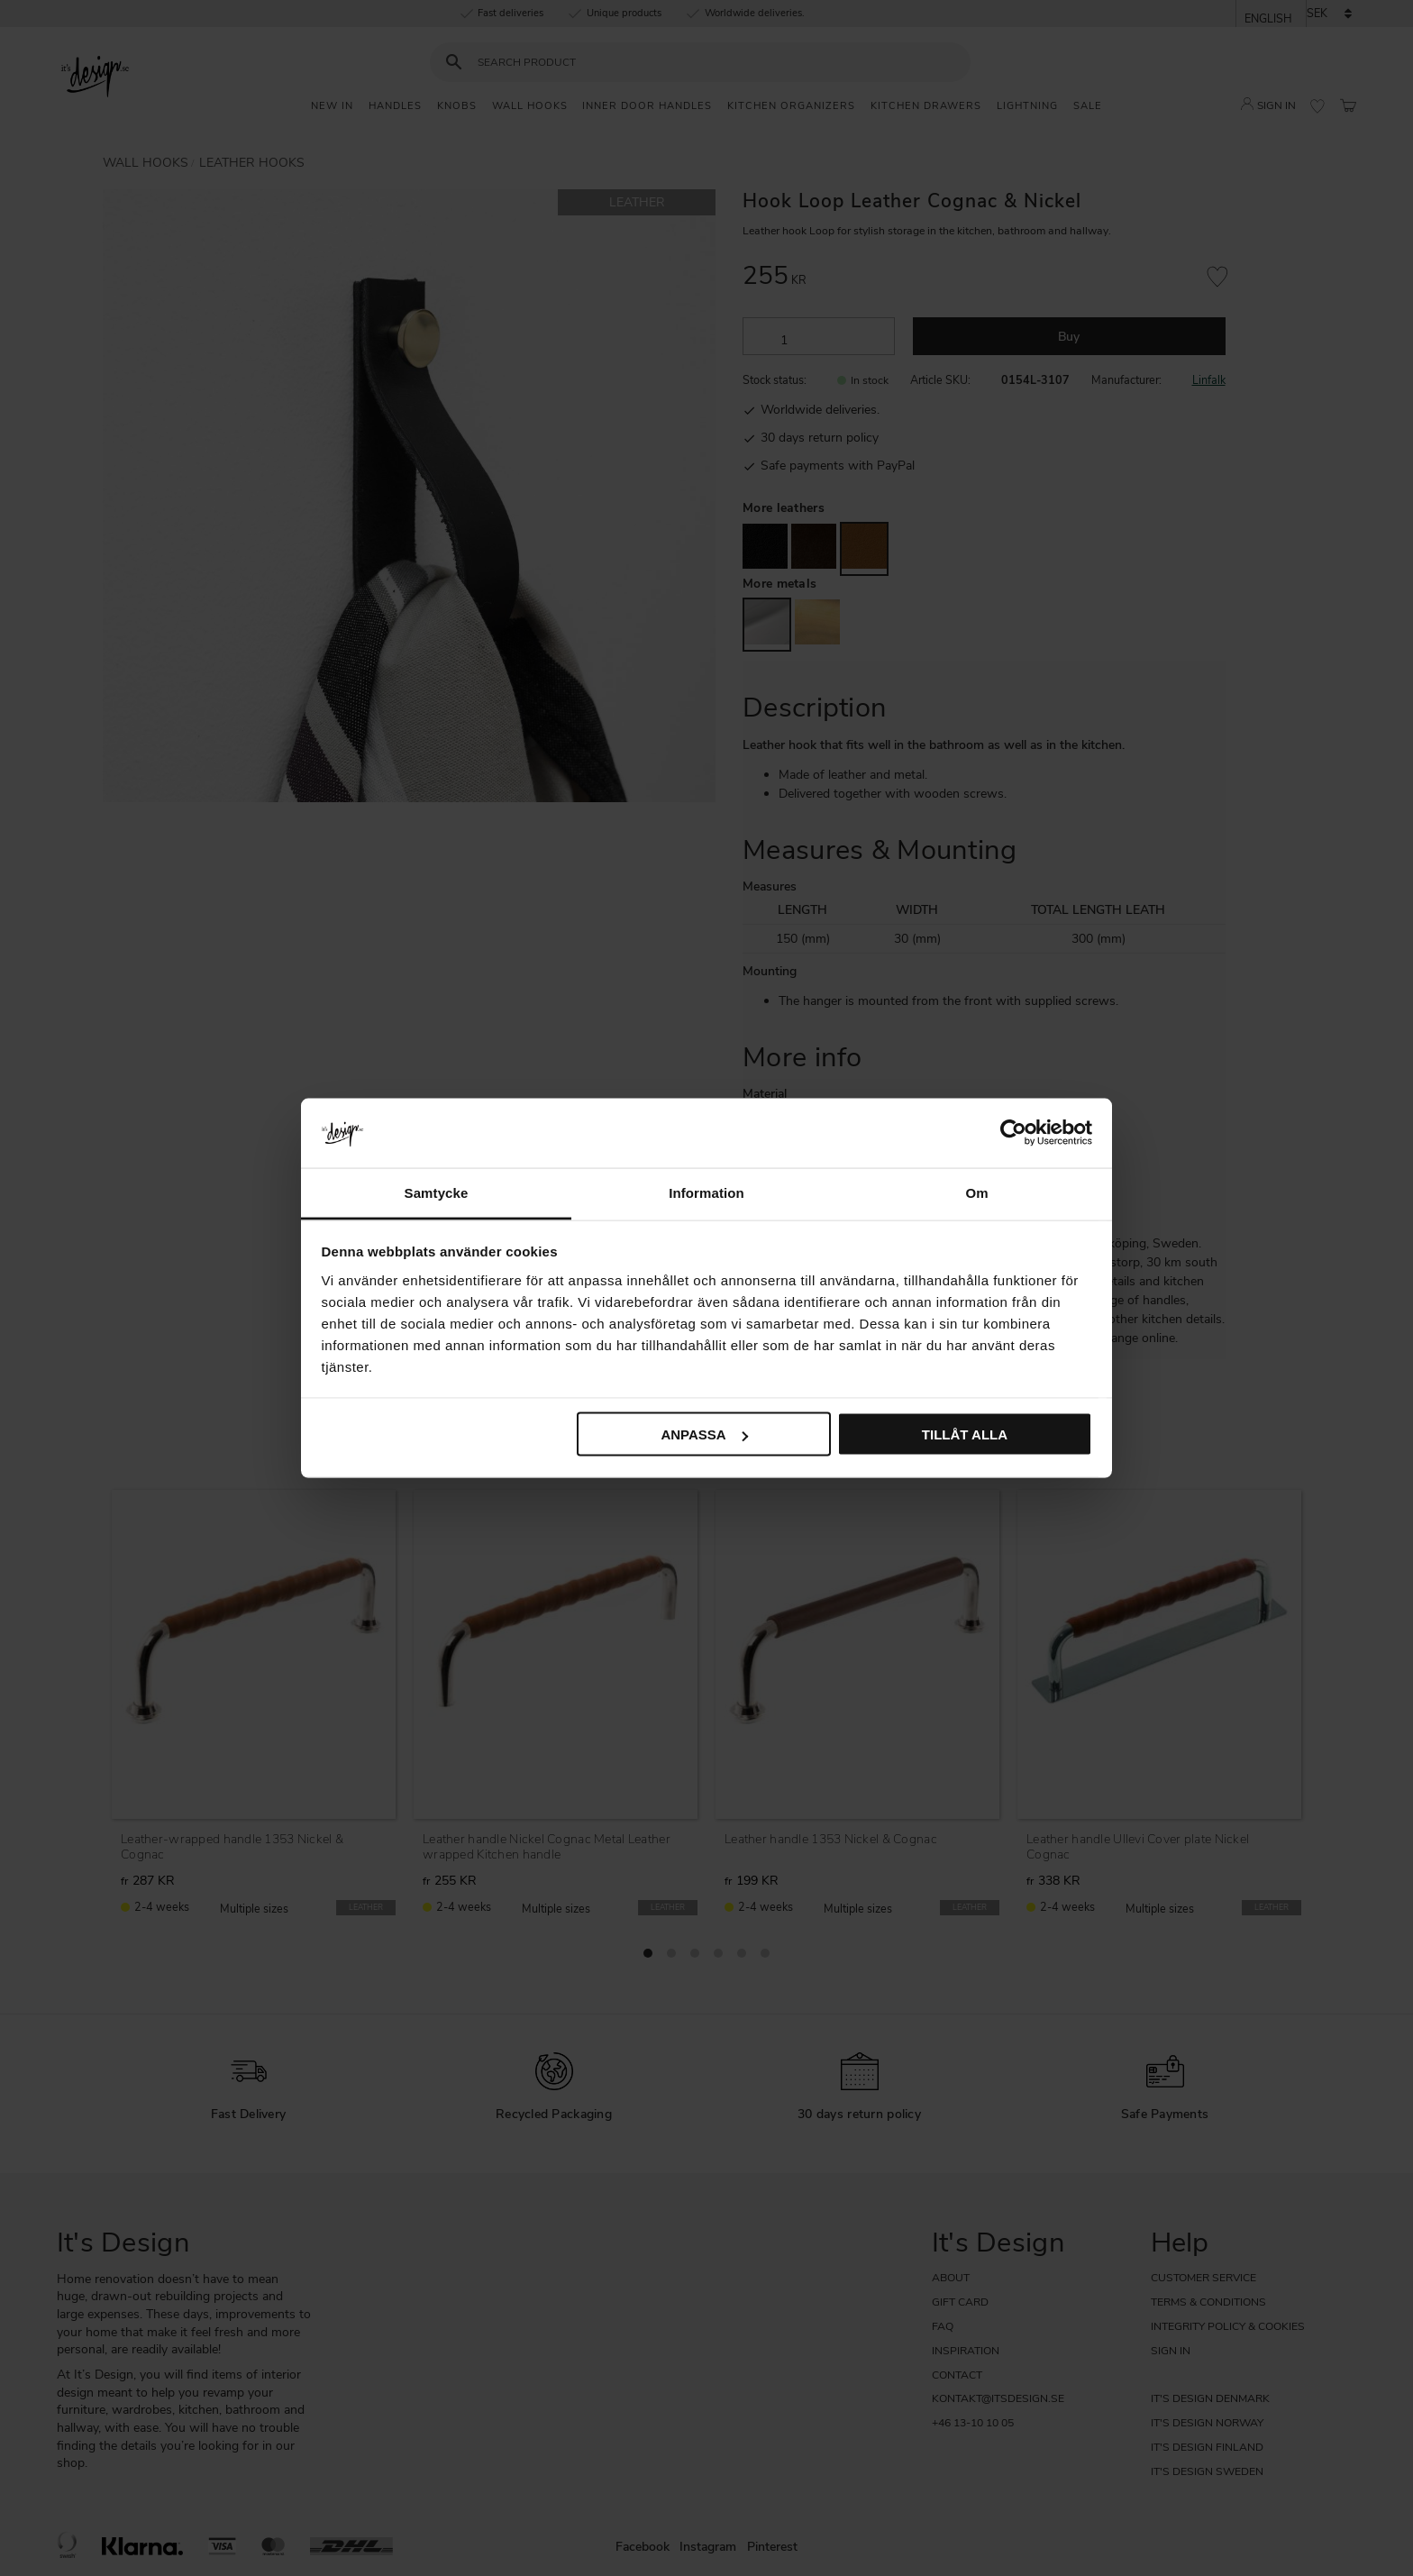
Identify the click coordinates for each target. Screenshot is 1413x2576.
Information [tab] (706, 1192)
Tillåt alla (964, 1434)
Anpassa (704, 1434)
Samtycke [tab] (437, 1192)
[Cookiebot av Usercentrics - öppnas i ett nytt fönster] (1013, 1132)
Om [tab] (976, 1192)
